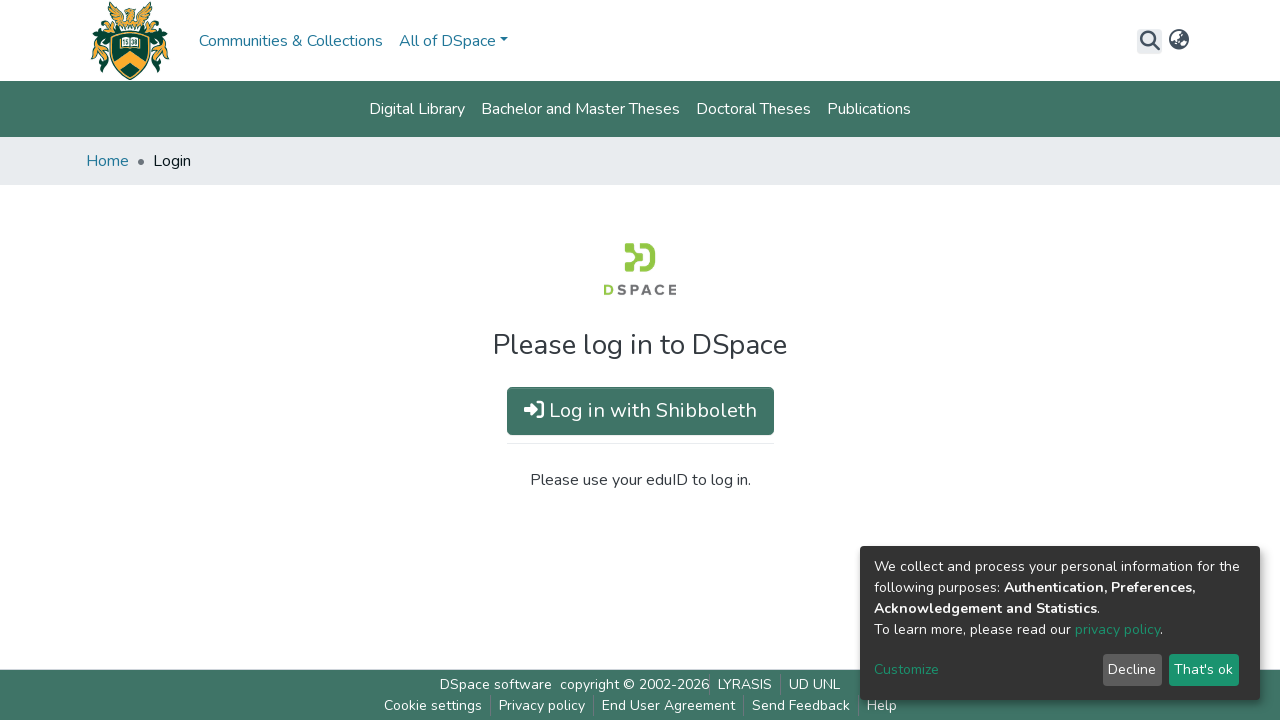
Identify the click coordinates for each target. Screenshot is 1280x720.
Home (107, 161)
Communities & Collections (291, 41)
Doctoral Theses (753, 109)
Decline (1132, 669)
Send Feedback (801, 705)
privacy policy (1117, 629)
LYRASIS (745, 684)
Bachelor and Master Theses (580, 109)
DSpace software (496, 684)
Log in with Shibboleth (640, 410)
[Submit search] (1149, 41)
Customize (906, 669)
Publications (869, 109)
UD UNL (814, 684)
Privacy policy (542, 705)
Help (882, 705)
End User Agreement (668, 705)
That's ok (1203, 669)
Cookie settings (433, 705)
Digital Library (417, 109)
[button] (1178, 41)
